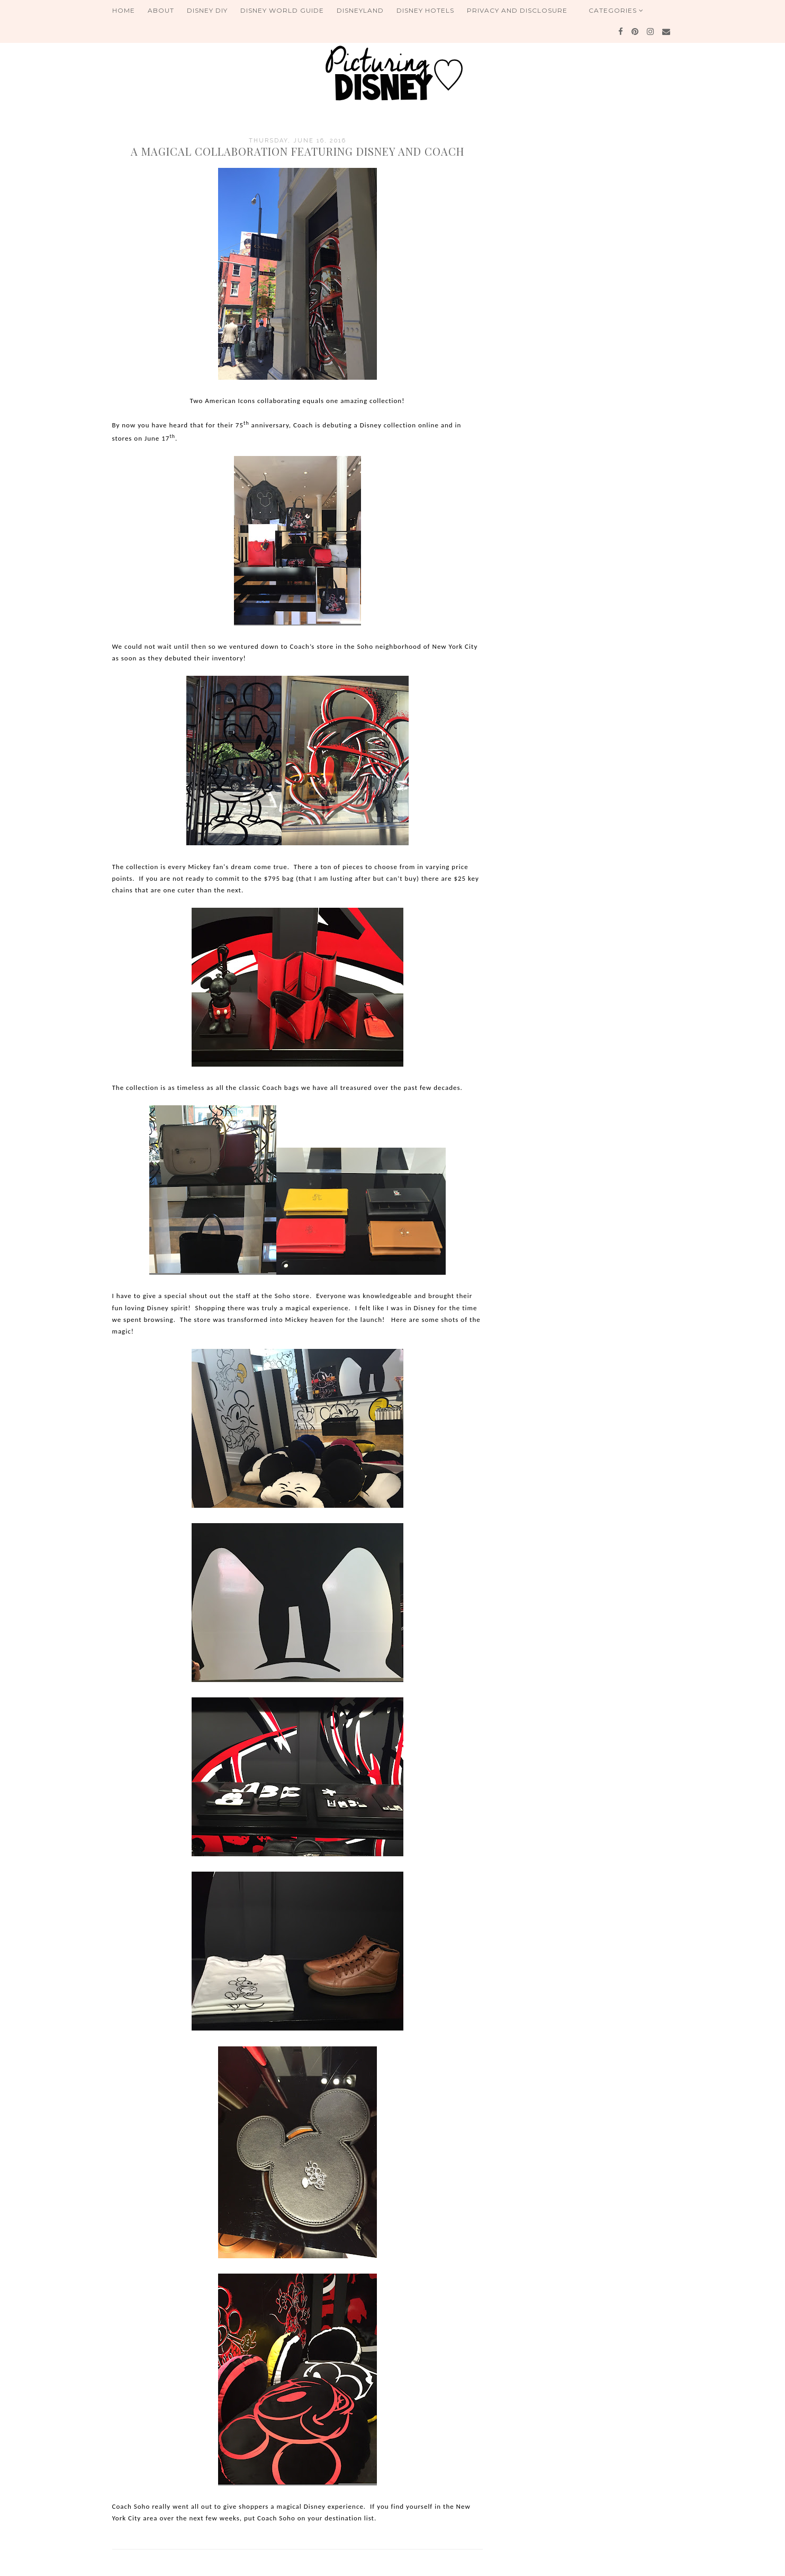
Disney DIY (207, 10)
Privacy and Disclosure (517, 10)
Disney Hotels (425, 10)
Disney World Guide (282, 10)
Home (123, 10)
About (161, 10)
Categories (616, 10)
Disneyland (360, 10)
